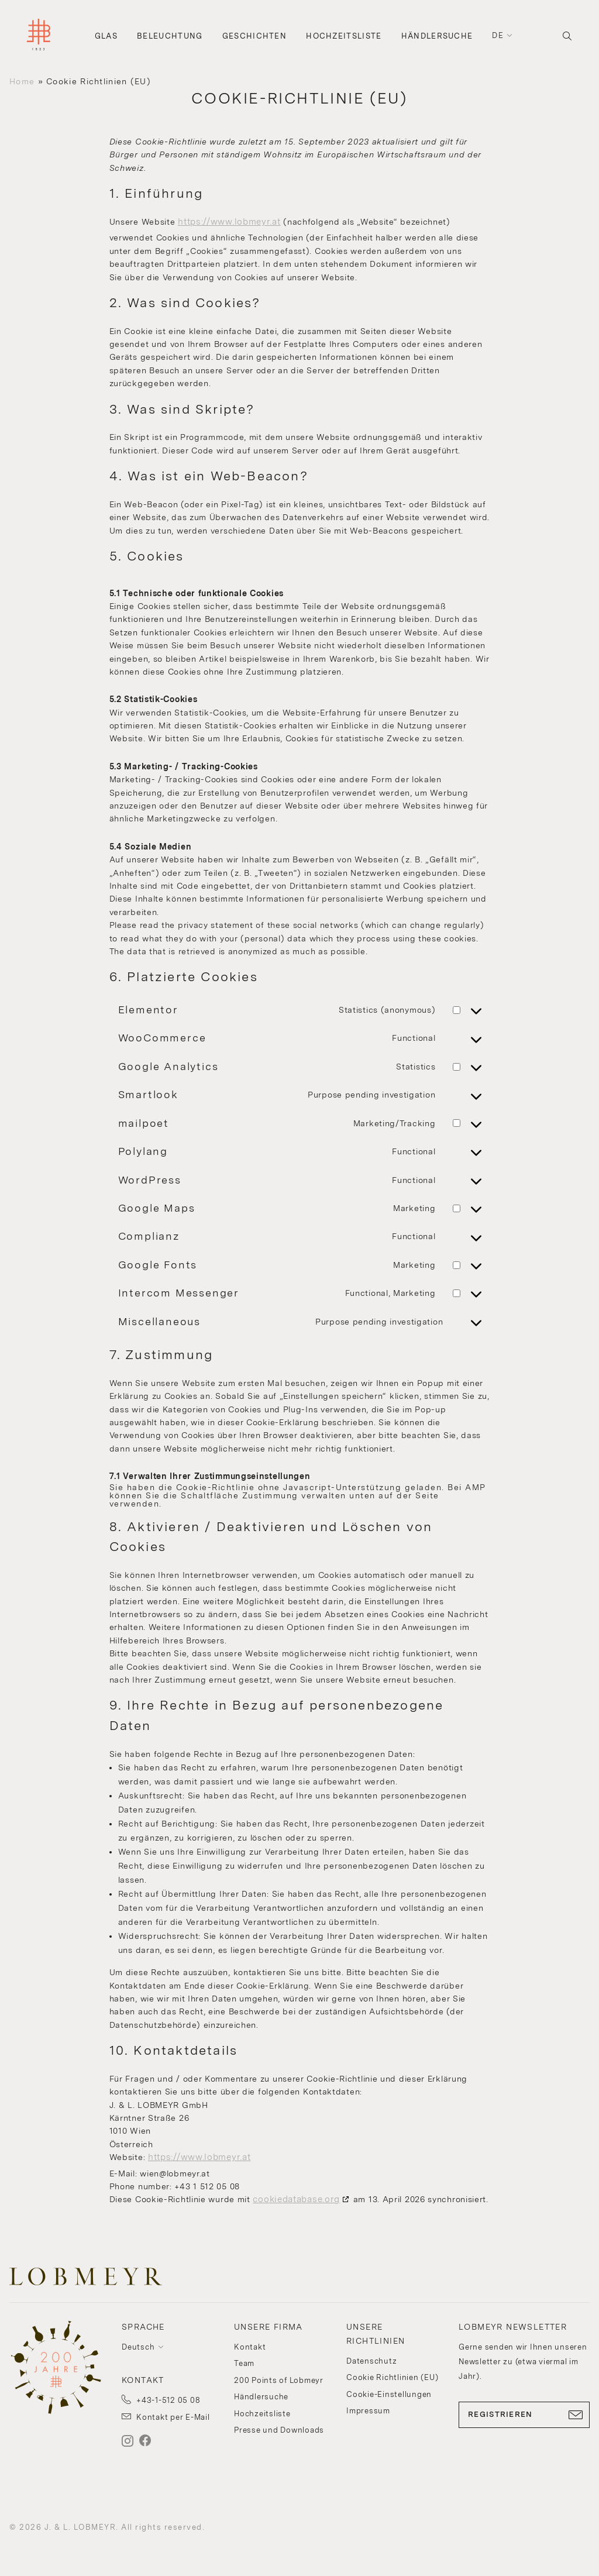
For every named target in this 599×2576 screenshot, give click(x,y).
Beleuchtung (169, 36)
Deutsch (138, 2347)
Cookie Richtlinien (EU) (392, 2377)
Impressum (368, 2410)
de (498, 35)
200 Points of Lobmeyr (278, 2380)
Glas (106, 36)
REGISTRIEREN (524, 2414)
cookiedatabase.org (296, 2199)
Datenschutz (371, 2361)
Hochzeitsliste (343, 36)
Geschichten (254, 36)
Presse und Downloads (279, 2430)
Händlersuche (437, 36)
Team (244, 2363)
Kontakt (250, 2347)
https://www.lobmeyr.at (229, 221)
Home (22, 81)
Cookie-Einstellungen (389, 2394)
